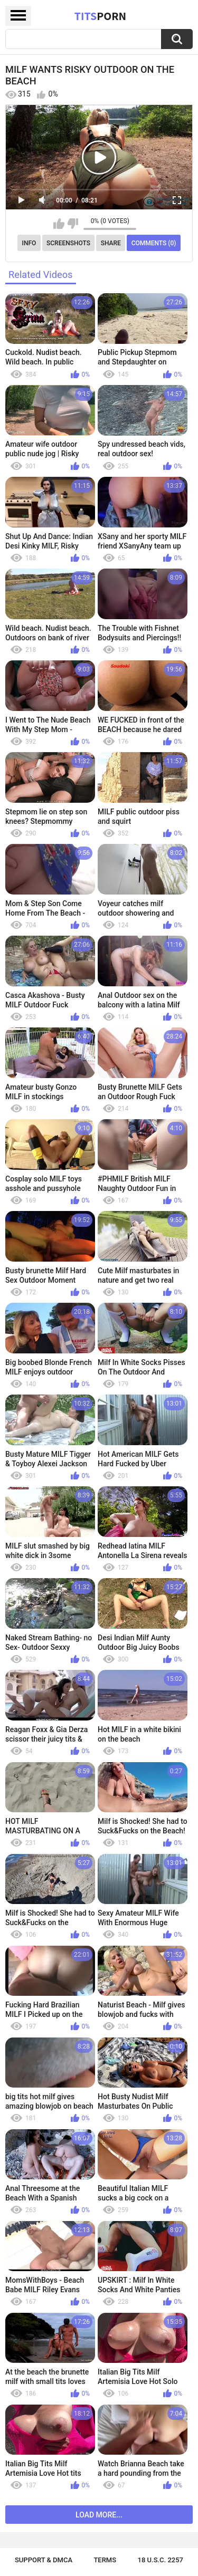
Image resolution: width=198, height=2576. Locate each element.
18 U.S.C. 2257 (161, 2560)
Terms (104, 2560)
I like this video (58, 223)
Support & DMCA (43, 2560)
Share (111, 243)
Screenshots (68, 243)
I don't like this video (72, 223)
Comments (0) (153, 243)
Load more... (99, 2515)
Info (29, 243)
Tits (100, 15)
